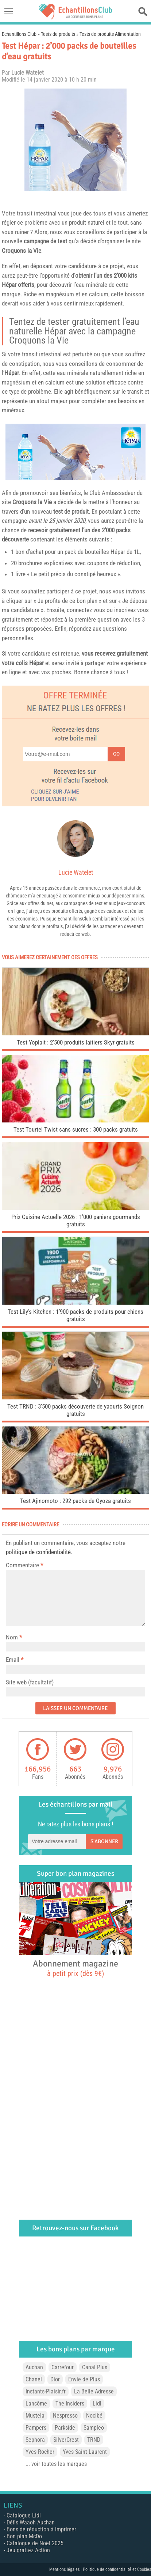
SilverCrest (66, 2439)
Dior (55, 2379)
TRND (93, 2439)
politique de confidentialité (38, 1552)
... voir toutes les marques (56, 2463)
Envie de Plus (84, 2379)
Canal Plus (94, 2367)
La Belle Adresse (94, 2391)
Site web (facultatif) (30, 1682)
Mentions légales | (66, 2569)
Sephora (35, 2439)
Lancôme (36, 2403)
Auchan (34, 2367)
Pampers (36, 2427)
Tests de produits (58, 34)
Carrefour (62, 2367)
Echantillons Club (19, 34)
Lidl (97, 2403)
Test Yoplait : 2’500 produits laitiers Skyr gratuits (76, 1042)
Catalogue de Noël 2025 (35, 2543)
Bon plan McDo (24, 2536)
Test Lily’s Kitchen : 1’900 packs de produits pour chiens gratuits (75, 1315)
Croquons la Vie (21, 250)
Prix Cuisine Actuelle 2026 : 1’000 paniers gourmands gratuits (75, 1220)
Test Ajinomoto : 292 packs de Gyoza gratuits (75, 1500)
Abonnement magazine (75, 1968)
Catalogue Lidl (24, 2515)
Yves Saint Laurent (85, 2451)
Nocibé (94, 2415)
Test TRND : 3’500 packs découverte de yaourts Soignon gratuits (75, 1410)
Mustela (35, 2415)
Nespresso (65, 2415)
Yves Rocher (40, 2451)
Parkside (65, 2427)
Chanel (34, 2379)
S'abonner (104, 1841)
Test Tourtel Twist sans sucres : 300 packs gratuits (75, 1129)
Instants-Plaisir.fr (46, 2391)
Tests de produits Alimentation (110, 34)
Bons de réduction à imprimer (41, 2529)
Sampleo (94, 2427)
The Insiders (69, 2403)
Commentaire (24, 1565)
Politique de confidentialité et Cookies (117, 2569)
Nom (12, 1637)
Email (12, 1659)
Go (116, 754)
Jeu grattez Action (28, 2550)
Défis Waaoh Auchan (31, 2522)
